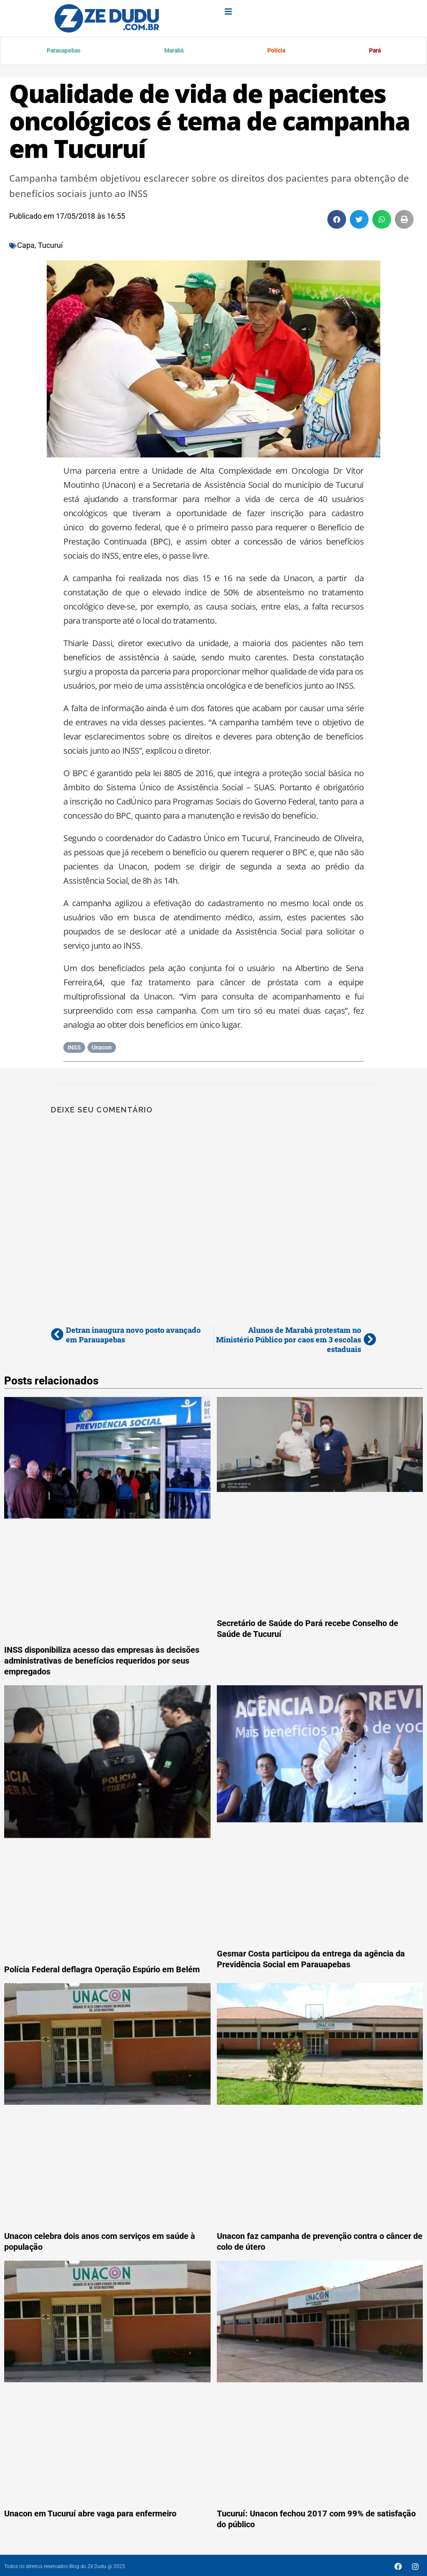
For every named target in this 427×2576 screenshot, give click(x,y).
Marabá (173, 51)
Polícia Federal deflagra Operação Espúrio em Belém (102, 1971)
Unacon (102, 1049)
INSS (74, 1049)
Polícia (276, 51)
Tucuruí (50, 246)
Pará (374, 51)
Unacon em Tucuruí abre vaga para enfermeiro (90, 2515)
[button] (336, 221)
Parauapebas (64, 51)
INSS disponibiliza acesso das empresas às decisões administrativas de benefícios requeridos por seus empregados (101, 1662)
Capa (26, 246)
